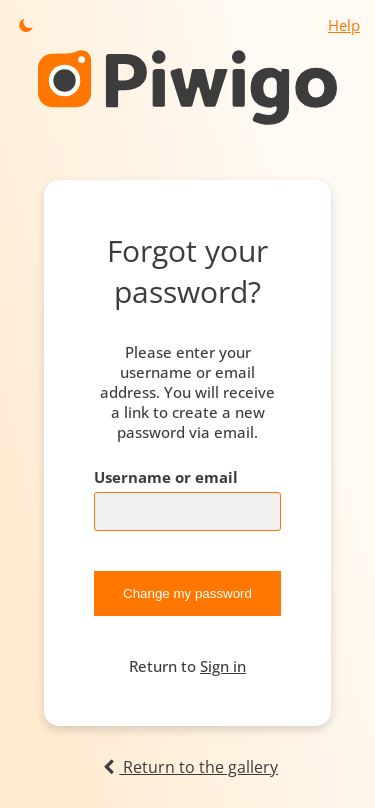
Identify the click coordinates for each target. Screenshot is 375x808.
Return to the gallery (187, 767)
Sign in (223, 666)
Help (344, 25)
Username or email (166, 477)
